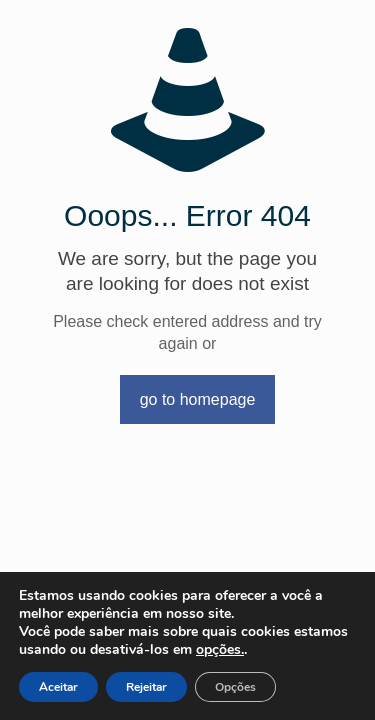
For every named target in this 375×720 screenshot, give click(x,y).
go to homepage (198, 399)
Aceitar (58, 687)
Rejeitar (146, 687)
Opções (235, 687)
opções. (220, 650)
